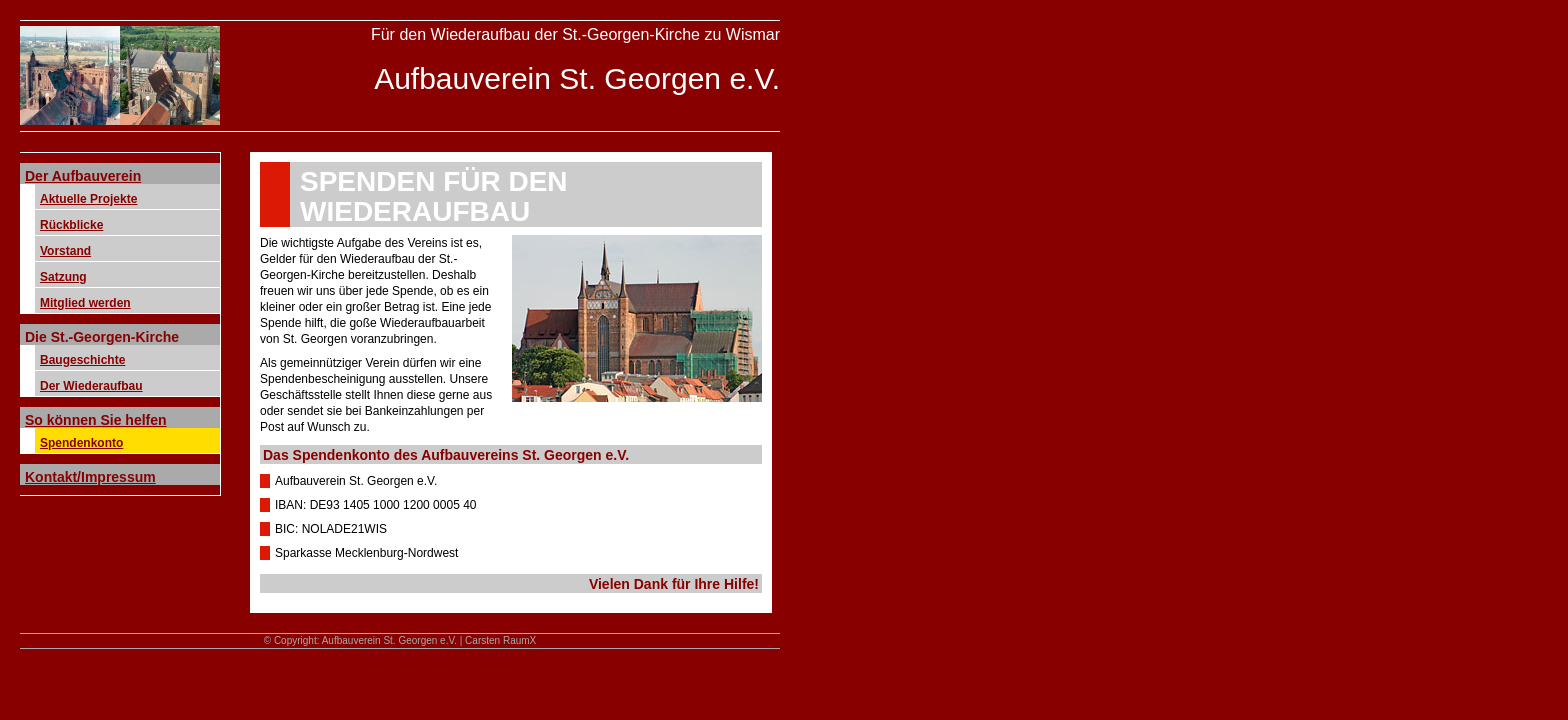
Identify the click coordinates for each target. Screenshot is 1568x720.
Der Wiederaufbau (91, 386)
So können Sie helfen (96, 420)
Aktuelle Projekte (88, 199)
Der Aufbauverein (83, 176)
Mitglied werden (85, 303)
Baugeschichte (82, 360)
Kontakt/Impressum (90, 477)
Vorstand (65, 251)
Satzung (63, 277)
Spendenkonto (81, 443)
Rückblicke (71, 225)
